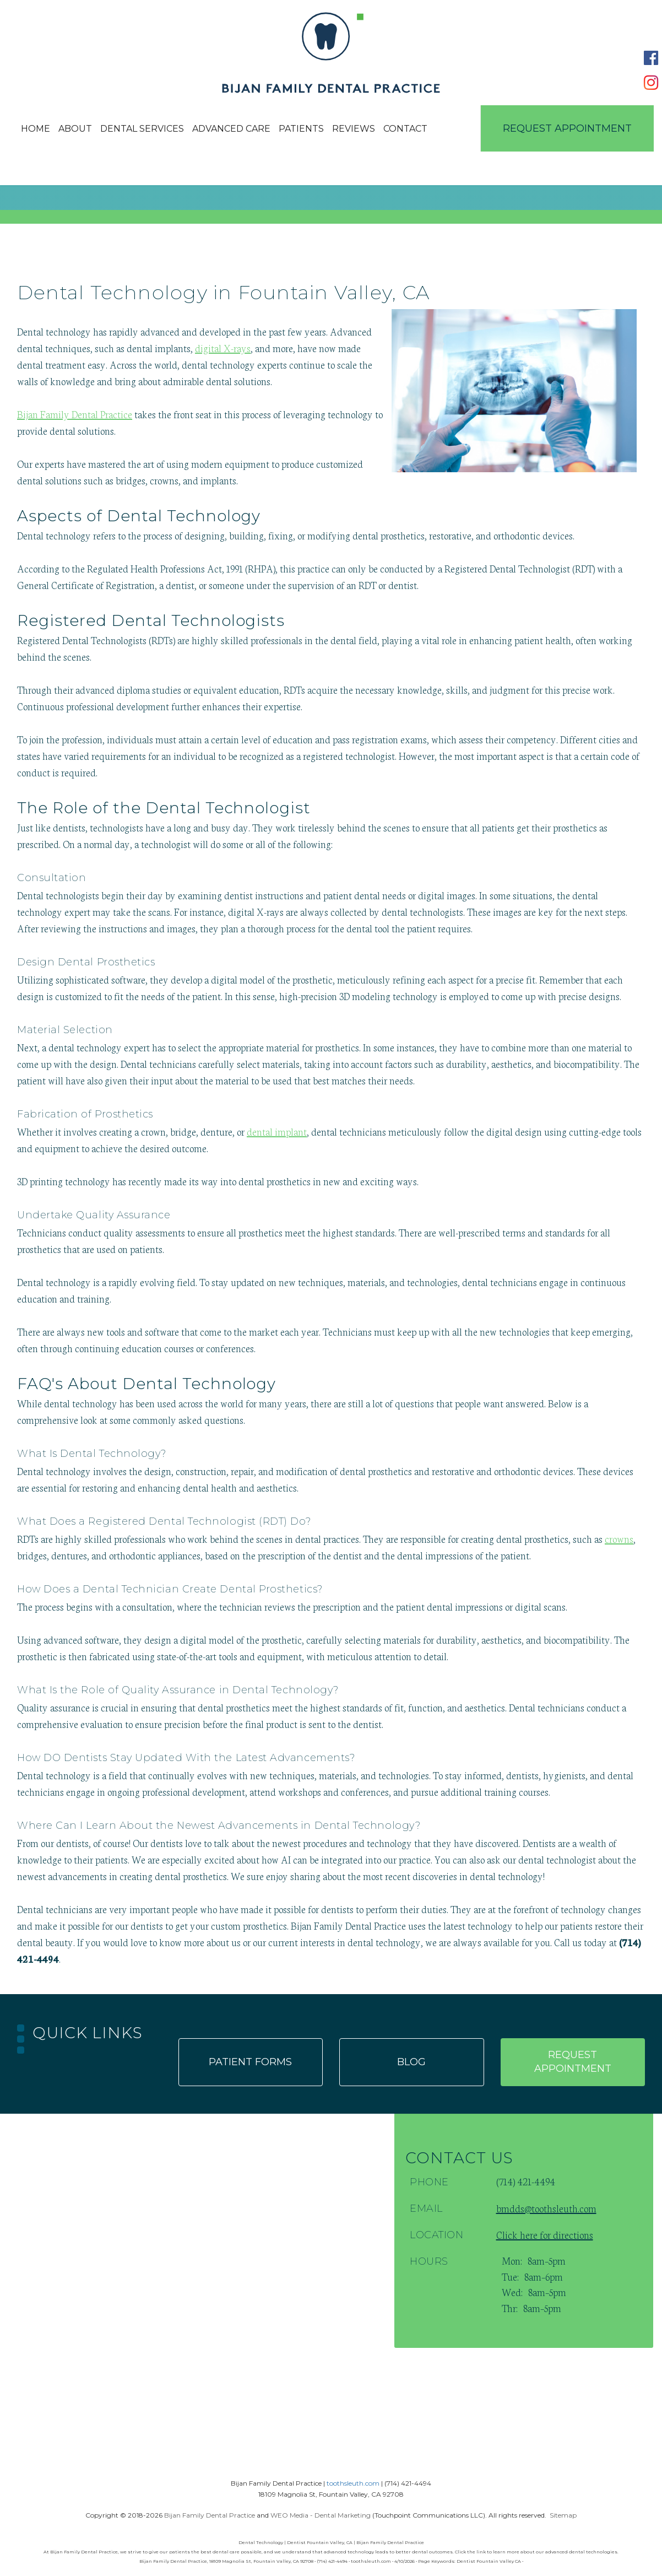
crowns (619, 1538)
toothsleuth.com (353, 2483)
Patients (301, 128)
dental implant (277, 1131)
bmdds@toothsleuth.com (546, 2208)
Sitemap (563, 2515)
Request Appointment (567, 128)
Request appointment (572, 2062)
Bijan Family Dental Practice (74, 414)
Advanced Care (231, 128)
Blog (411, 2062)
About (75, 128)
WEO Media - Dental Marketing (320, 2515)
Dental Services (142, 128)
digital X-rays (223, 348)
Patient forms (250, 2062)
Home (35, 128)
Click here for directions (544, 2234)
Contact (405, 128)
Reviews (353, 128)
